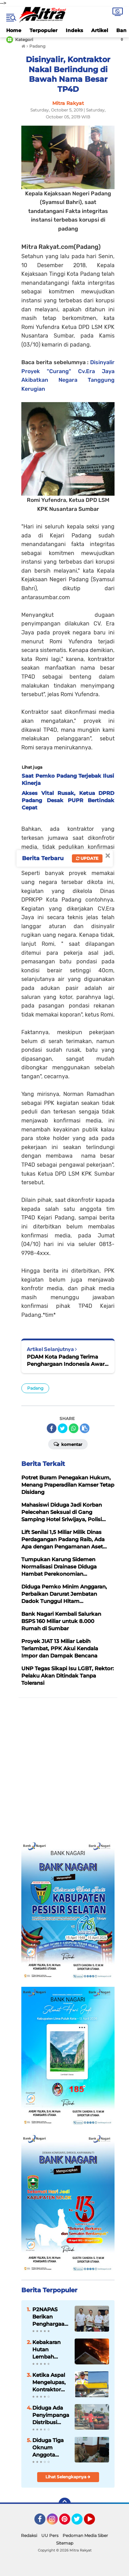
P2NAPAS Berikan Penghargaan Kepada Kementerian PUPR (50, 2316)
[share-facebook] (51, 1428)
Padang (35, 1388)
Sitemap (64, 2543)
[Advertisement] (64, 1769)
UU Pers (49, 2535)
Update (87, 858)
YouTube (94, 2522)
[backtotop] (64, 2504)
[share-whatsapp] (73, 1428)
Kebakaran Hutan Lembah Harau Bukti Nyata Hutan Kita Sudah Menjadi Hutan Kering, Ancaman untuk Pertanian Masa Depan (50, 2349)
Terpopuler (43, 30)
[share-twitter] (62, 1428)
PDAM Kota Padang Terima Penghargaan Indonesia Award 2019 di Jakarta (67, 1360)
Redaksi (29, 2535)
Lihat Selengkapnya (67, 2476)
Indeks (74, 30)
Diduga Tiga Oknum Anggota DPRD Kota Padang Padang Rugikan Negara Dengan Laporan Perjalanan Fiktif (48, 2447)
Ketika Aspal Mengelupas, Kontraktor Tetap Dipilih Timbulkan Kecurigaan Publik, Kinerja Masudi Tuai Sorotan (49, 2382)
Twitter (80, 2522)
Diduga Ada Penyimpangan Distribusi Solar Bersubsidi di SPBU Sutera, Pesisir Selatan (50, 2415)
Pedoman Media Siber (85, 2535)
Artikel (99, 30)
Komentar (68, 1444)
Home (13, 30)
